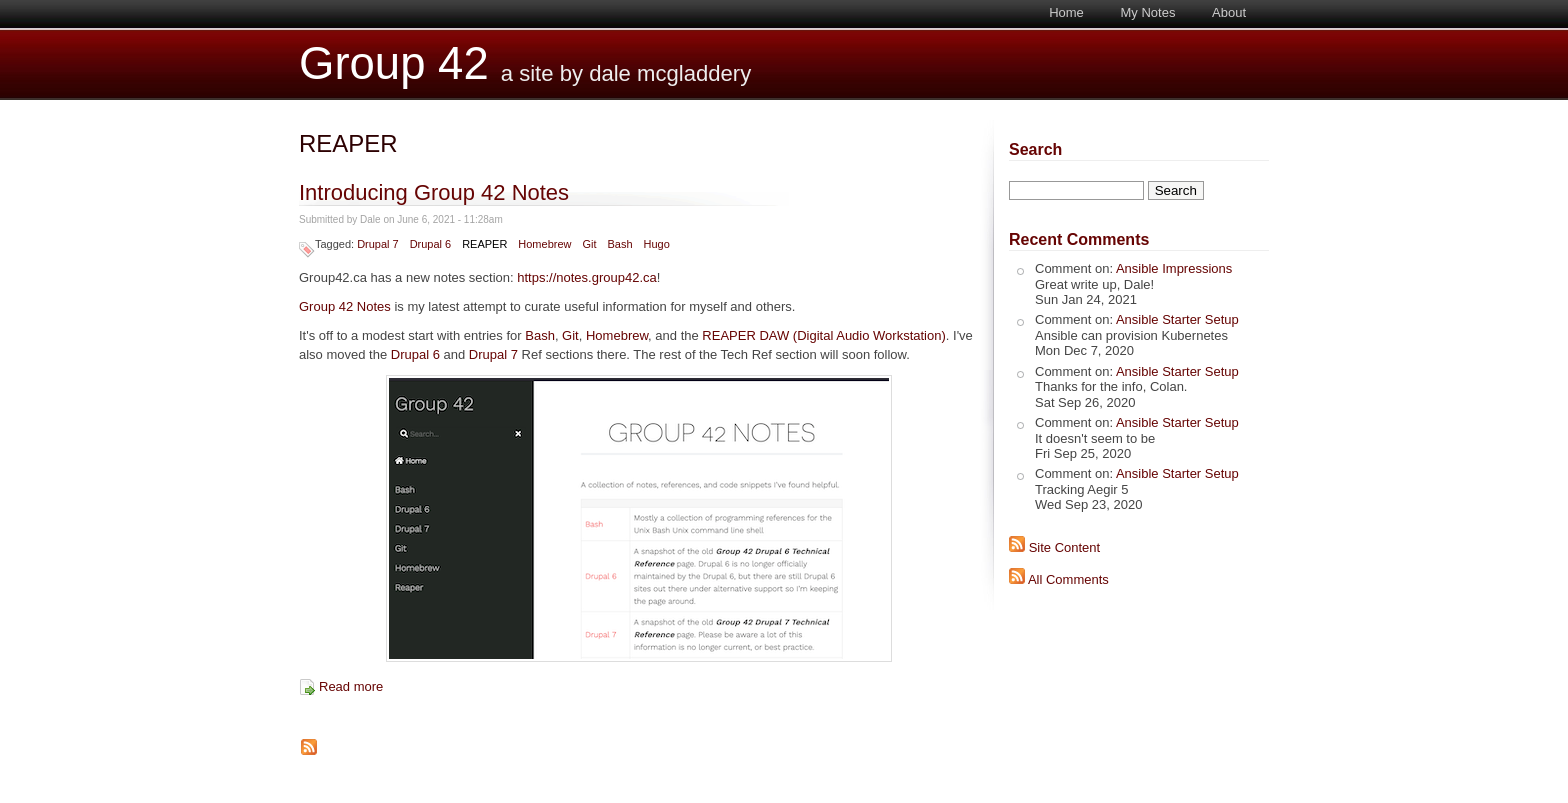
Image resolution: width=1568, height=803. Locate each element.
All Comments (1068, 579)
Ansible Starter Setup (1177, 319)
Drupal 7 (378, 244)
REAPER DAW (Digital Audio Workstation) (823, 335)
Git (589, 244)
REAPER (484, 244)
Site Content (1065, 547)
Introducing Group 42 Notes (434, 192)
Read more (351, 686)
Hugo (656, 244)
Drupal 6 (431, 244)
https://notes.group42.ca (586, 277)
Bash (619, 244)
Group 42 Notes (345, 306)
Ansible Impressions (1174, 268)
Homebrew (544, 244)
